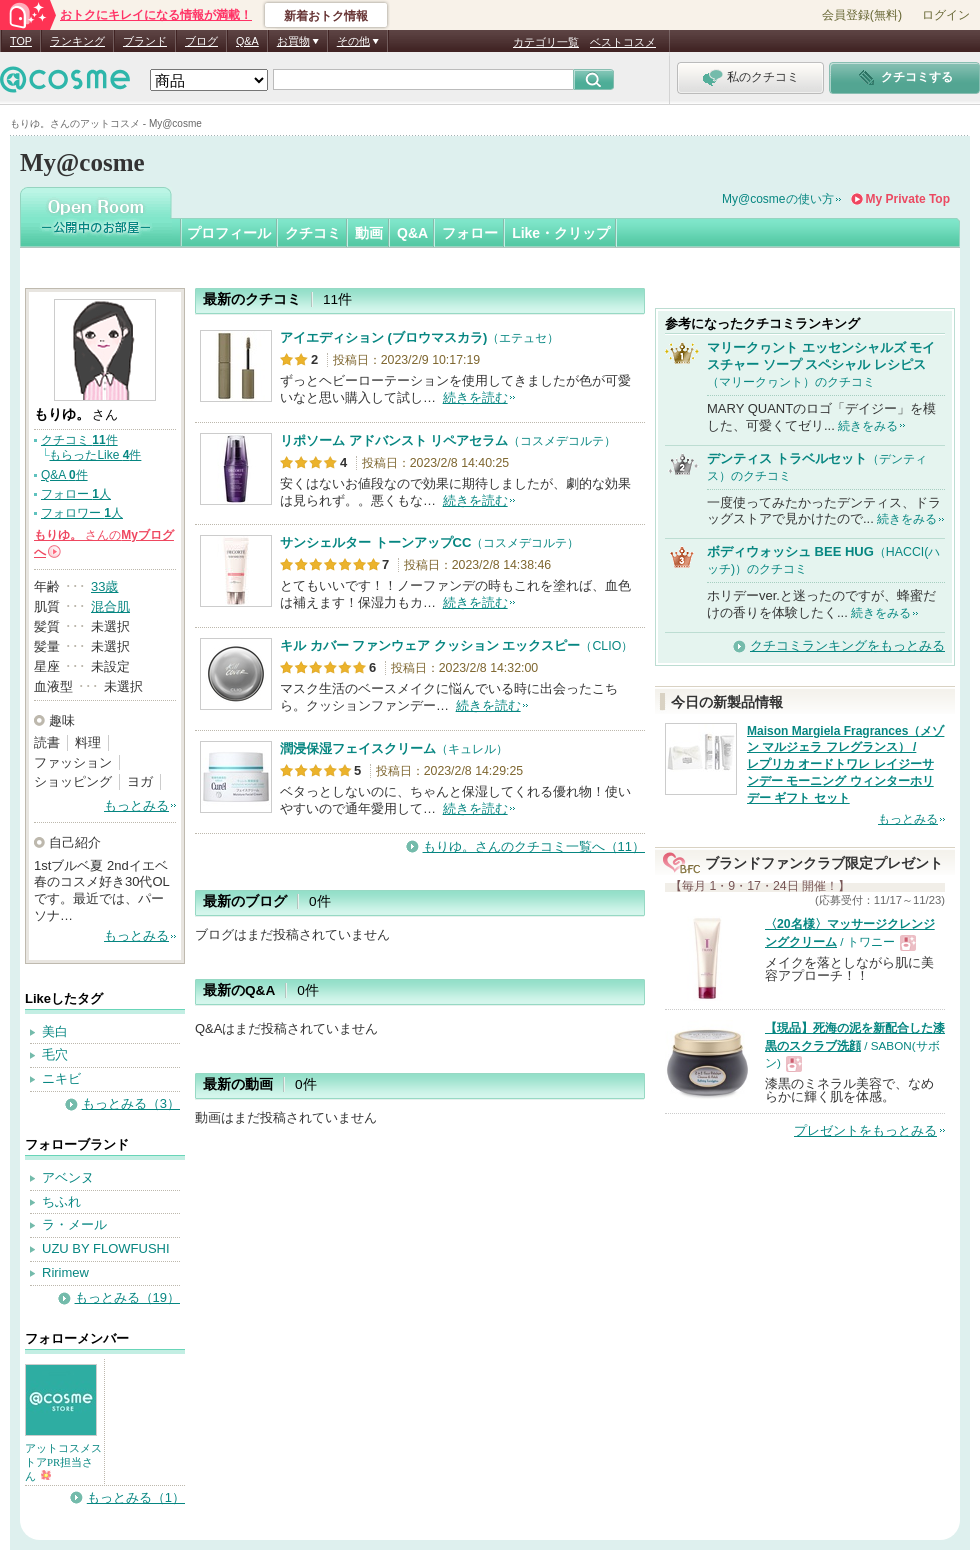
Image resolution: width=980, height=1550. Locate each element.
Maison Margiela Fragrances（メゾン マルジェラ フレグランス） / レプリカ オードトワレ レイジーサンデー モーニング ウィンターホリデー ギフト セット (845, 764)
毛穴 (55, 1054)
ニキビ (61, 1078)
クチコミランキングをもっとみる (847, 645)
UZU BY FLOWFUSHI (106, 1248)
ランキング (77, 41)
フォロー (470, 233)
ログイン (946, 15)
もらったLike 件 (95, 455)
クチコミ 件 (79, 440)
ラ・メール (74, 1224)
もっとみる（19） (127, 1297)
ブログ (201, 41)
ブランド (145, 41)
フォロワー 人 (82, 513)
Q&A (247, 41)
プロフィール (229, 233)
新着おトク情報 (326, 16)
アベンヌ (68, 1177)
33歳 (104, 586)
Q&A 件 (64, 475)
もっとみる (136, 805)
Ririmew (65, 1272)
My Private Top (908, 199)
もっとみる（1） (136, 1497)
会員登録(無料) (862, 15)
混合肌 (110, 606)
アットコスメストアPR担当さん (63, 1462)
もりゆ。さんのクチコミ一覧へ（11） (534, 846)
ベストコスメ (623, 42)
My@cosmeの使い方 (778, 199)
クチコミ (313, 233)
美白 (55, 1031)
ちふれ (61, 1201)
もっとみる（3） (131, 1103)
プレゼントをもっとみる (865, 1130)
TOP (21, 41)
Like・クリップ (561, 233)
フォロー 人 (76, 494)
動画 (369, 233)
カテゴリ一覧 (546, 42)
